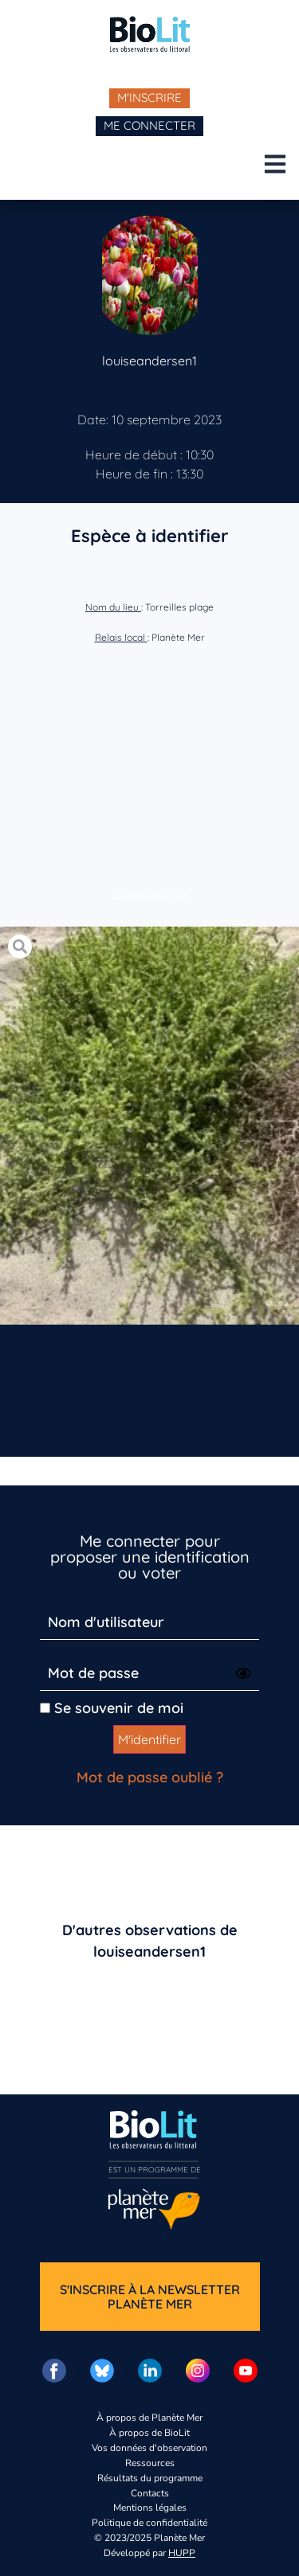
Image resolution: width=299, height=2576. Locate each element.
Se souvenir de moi (111, 1708)
